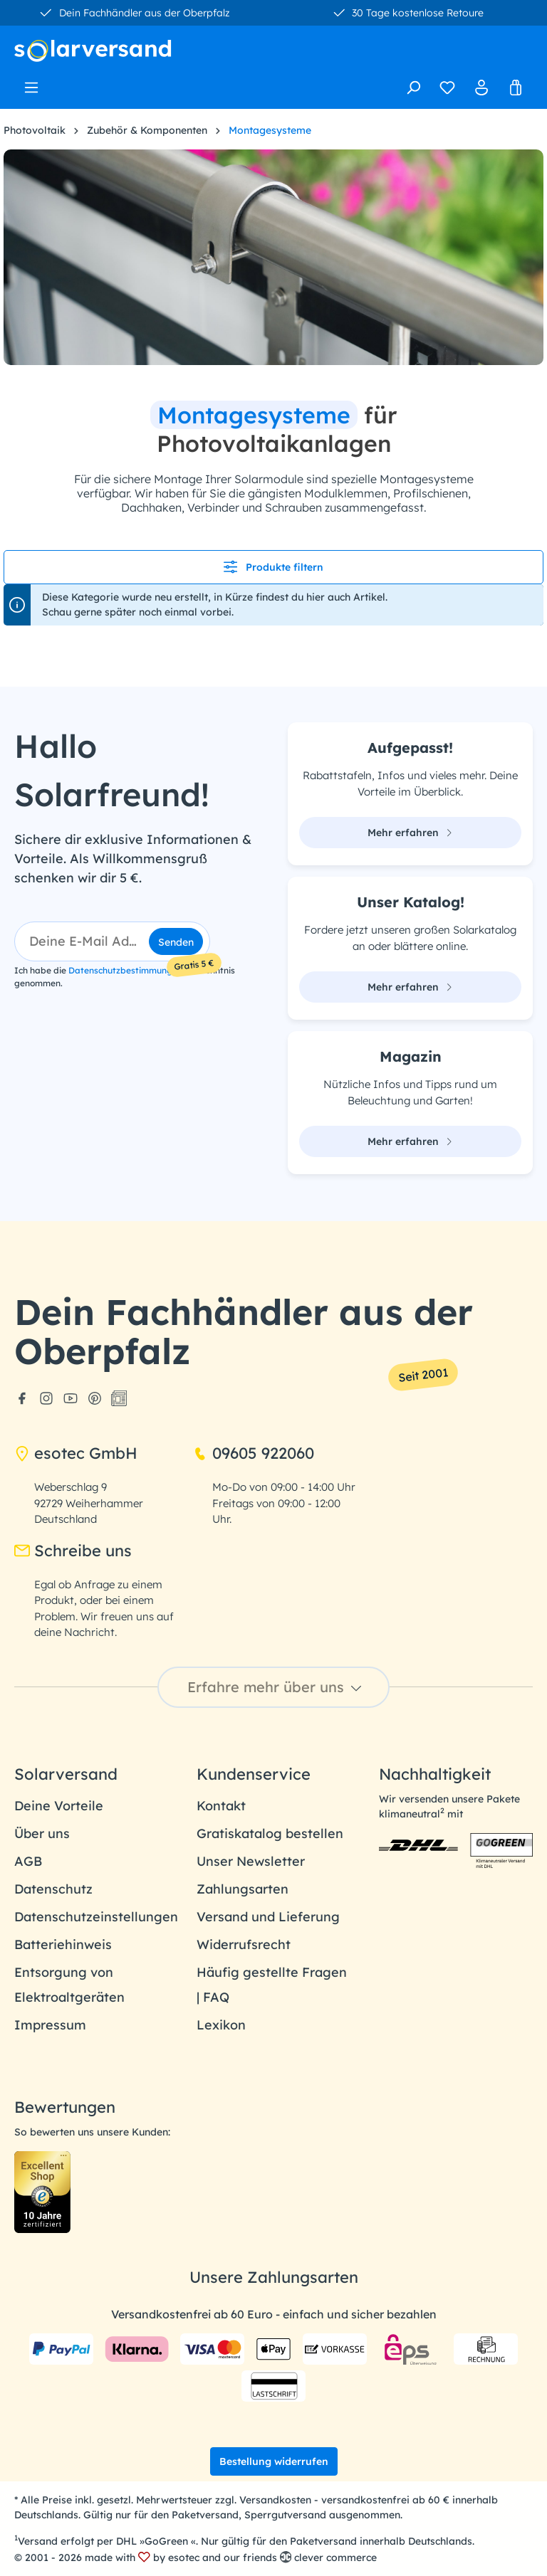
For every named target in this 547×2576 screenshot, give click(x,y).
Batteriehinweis (63, 1944)
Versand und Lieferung (268, 1917)
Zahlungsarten (242, 1889)
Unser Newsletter (251, 1861)
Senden (176, 942)
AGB (28, 1861)
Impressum (50, 2025)
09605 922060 (253, 1453)
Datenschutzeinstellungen (96, 1917)
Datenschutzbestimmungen (125, 970)
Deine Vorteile (58, 1806)
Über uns (42, 1833)
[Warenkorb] (516, 87)
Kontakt (221, 1806)
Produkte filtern (273, 567)
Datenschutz (53, 1889)
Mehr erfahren (410, 832)
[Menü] (31, 83)
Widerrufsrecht (244, 1944)
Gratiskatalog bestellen (270, 1833)
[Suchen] (413, 87)
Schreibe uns (73, 1551)
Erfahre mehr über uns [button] (276, 1687)
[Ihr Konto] (481, 87)
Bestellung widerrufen (273, 2461)
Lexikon (221, 2025)
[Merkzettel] (447, 87)
